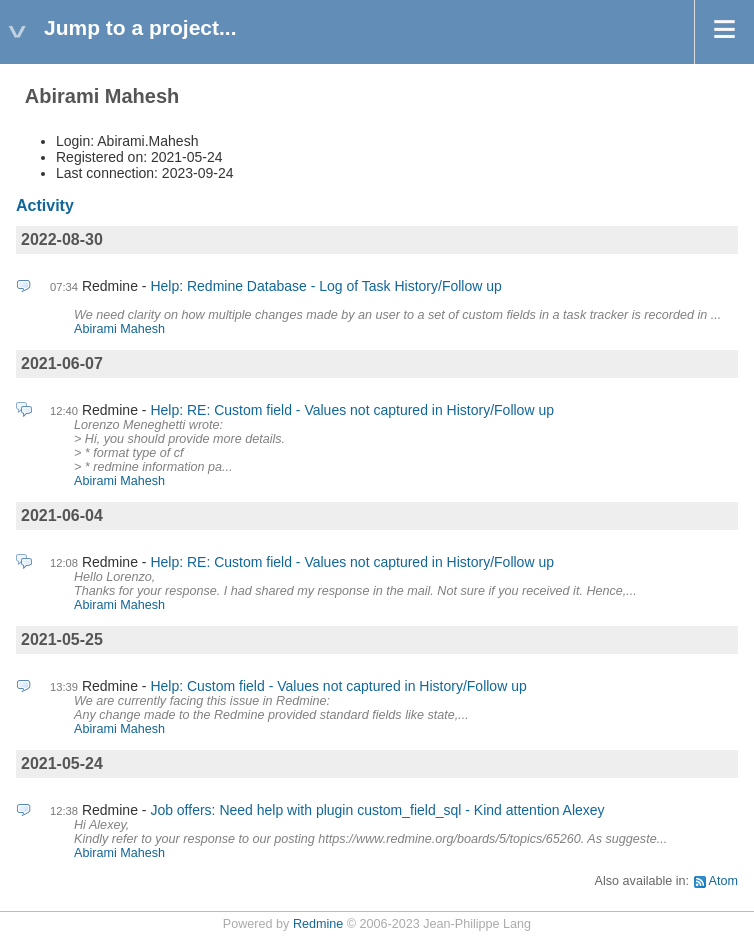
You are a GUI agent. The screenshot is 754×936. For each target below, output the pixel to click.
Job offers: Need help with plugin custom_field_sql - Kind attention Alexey (377, 810)
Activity (45, 205)
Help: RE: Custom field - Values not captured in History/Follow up (352, 410)
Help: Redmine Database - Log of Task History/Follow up (325, 286)
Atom (723, 881)
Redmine (318, 924)
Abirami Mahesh (119, 329)
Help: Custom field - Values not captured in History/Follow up (338, 686)
